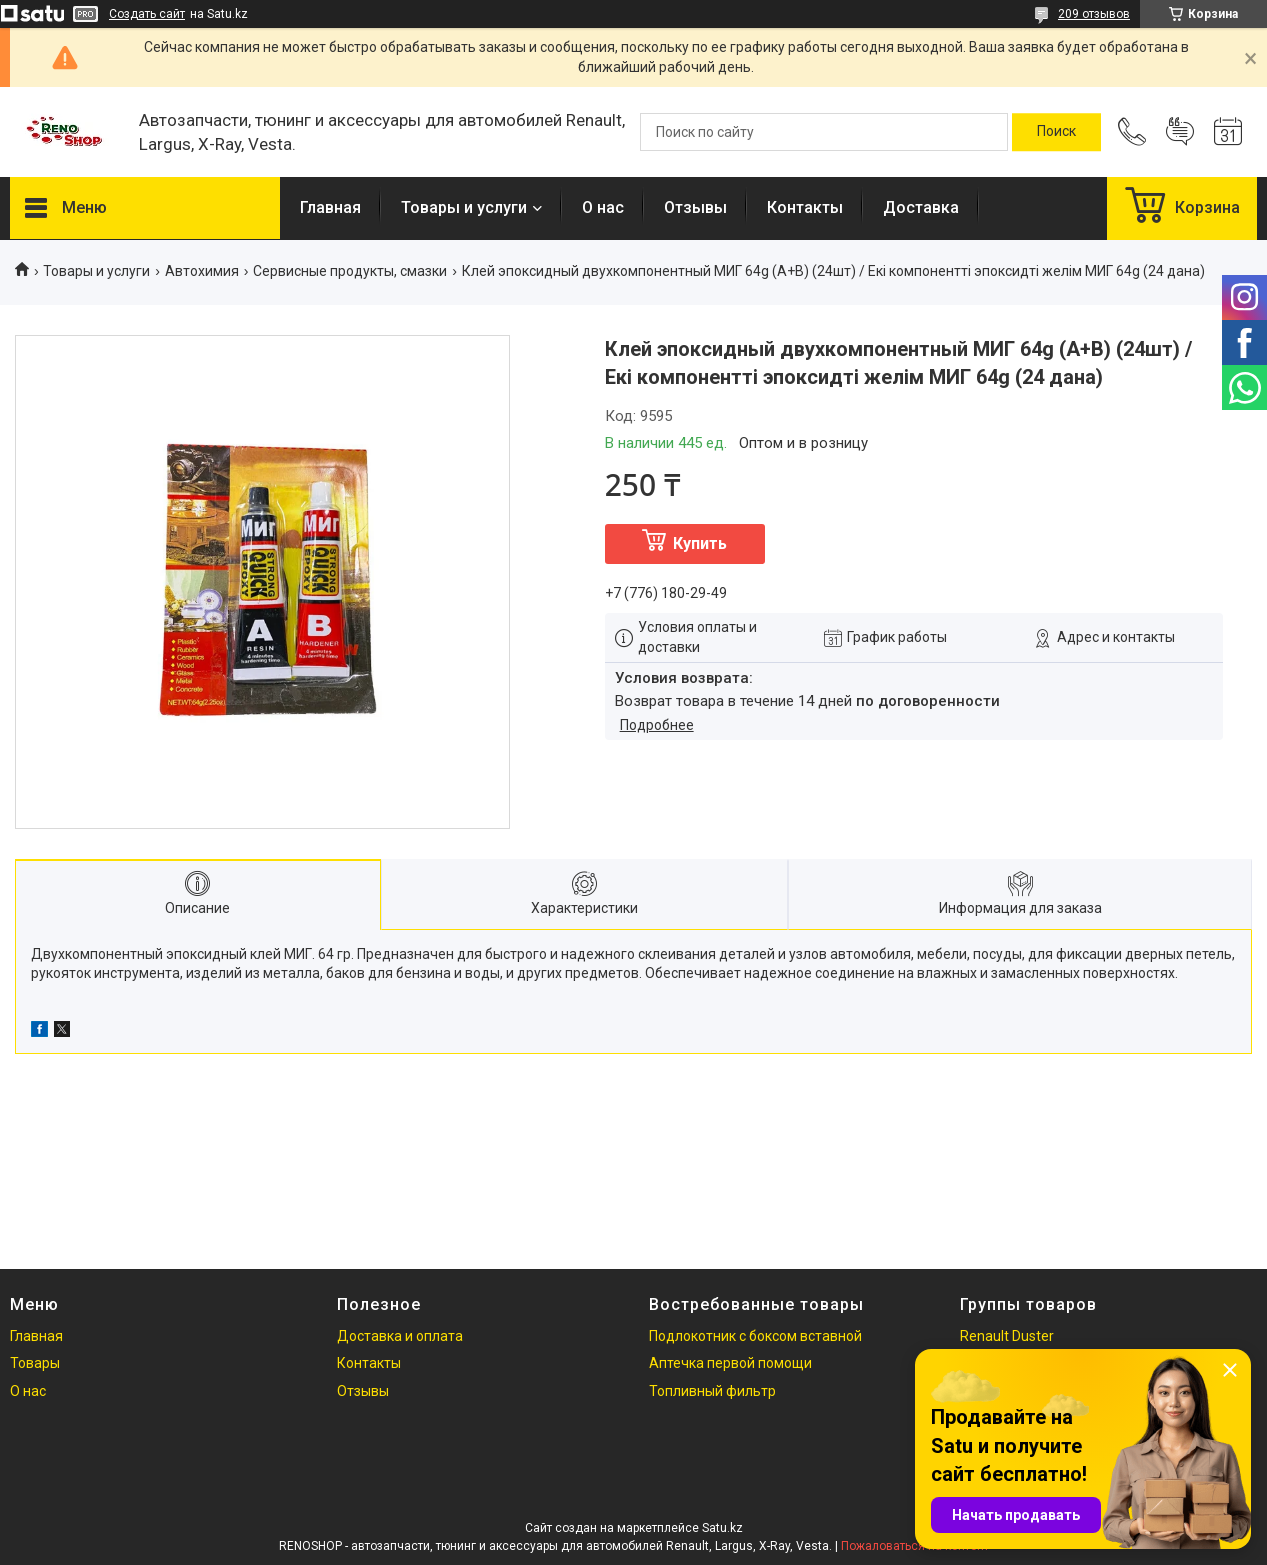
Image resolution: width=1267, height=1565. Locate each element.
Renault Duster (1007, 1336)
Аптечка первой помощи (730, 1363)
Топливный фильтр (712, 1391)
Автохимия (202, 271)
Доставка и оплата (400, 1336)
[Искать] (1056, 132)
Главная (330, 207)
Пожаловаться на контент (915, 1546)
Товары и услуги (464, 207)
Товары (35, 1363)
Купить (700, 543)
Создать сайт (147, 14)
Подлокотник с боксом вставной (755, 1336)
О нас (603, 207)
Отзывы (695, 207)
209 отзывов (1094, 14)
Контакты (805, 207)
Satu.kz (722, 1528)
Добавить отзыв (1180, 132)
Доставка (921, 207)
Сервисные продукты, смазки (350, 271)
